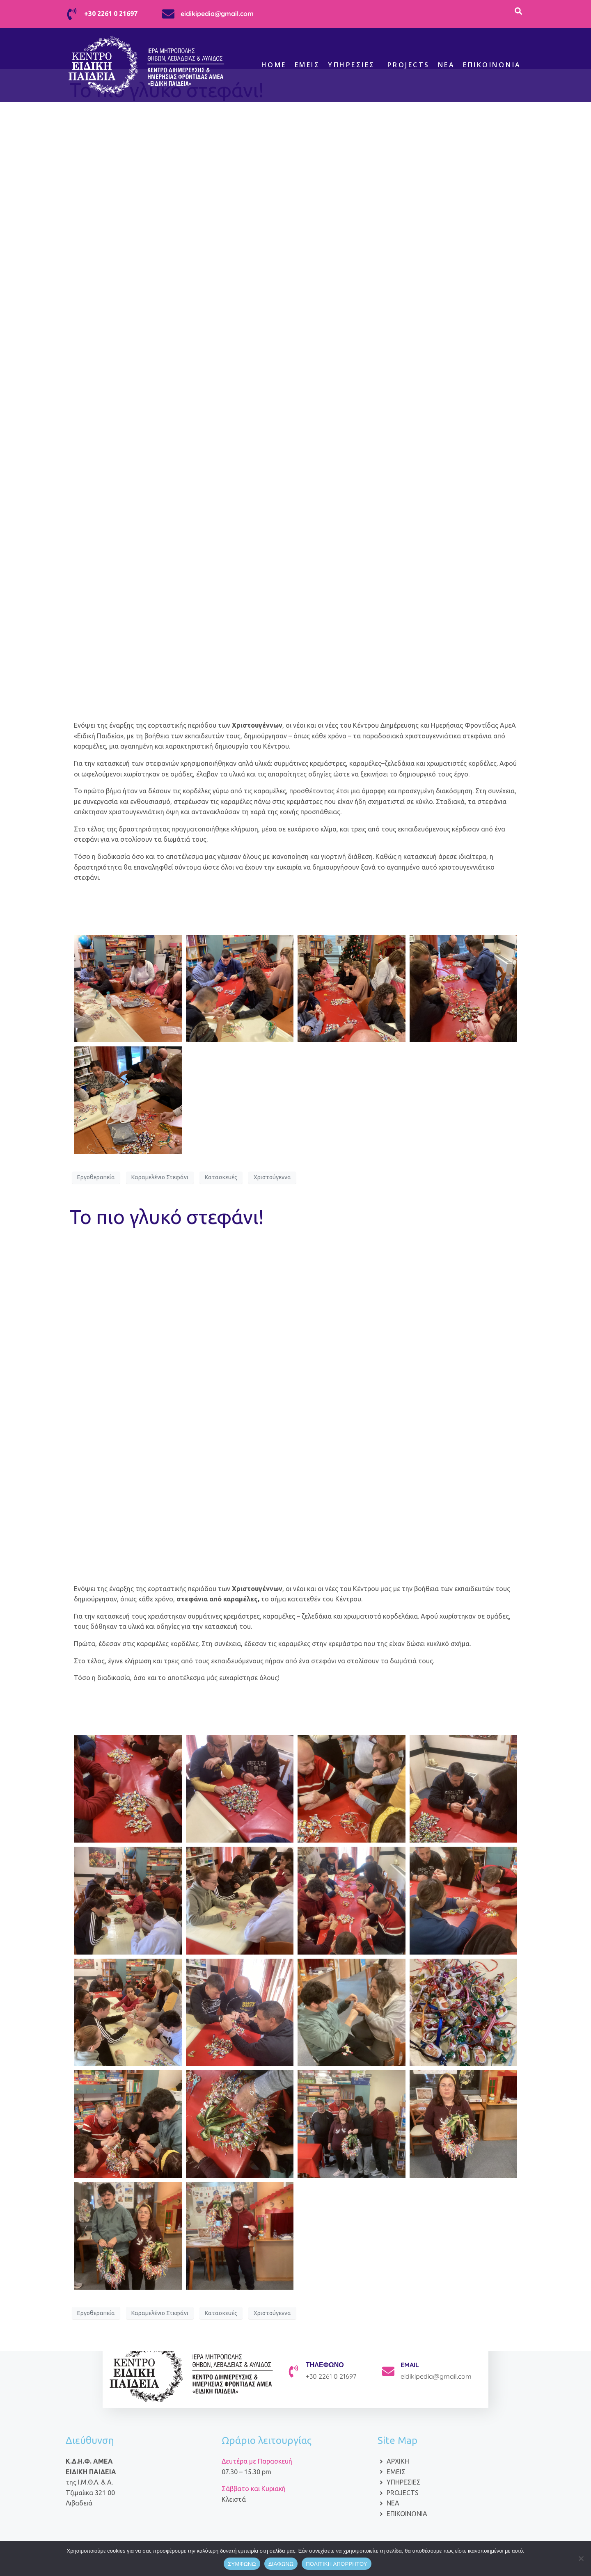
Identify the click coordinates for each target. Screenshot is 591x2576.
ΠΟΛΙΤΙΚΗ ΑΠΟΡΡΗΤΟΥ (336, 2564)
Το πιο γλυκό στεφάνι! (166, 1217)
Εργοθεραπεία (96, 1177)
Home (273, 64)
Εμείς (307, 64)
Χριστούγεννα (272, 1177)
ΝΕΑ (446, 64)
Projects (408, 64)
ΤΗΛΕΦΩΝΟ (325, 2365)
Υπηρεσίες (351, 64)
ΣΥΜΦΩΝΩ (242, 2564)
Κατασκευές (221, 1177)
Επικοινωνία (492, 64)
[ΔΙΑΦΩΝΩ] (581, 2558)
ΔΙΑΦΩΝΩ (281, 2564)
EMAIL (410, 2365)
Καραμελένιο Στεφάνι (159, 1177)
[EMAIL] (388, 2371)
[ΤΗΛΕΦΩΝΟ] (293, 2371)
